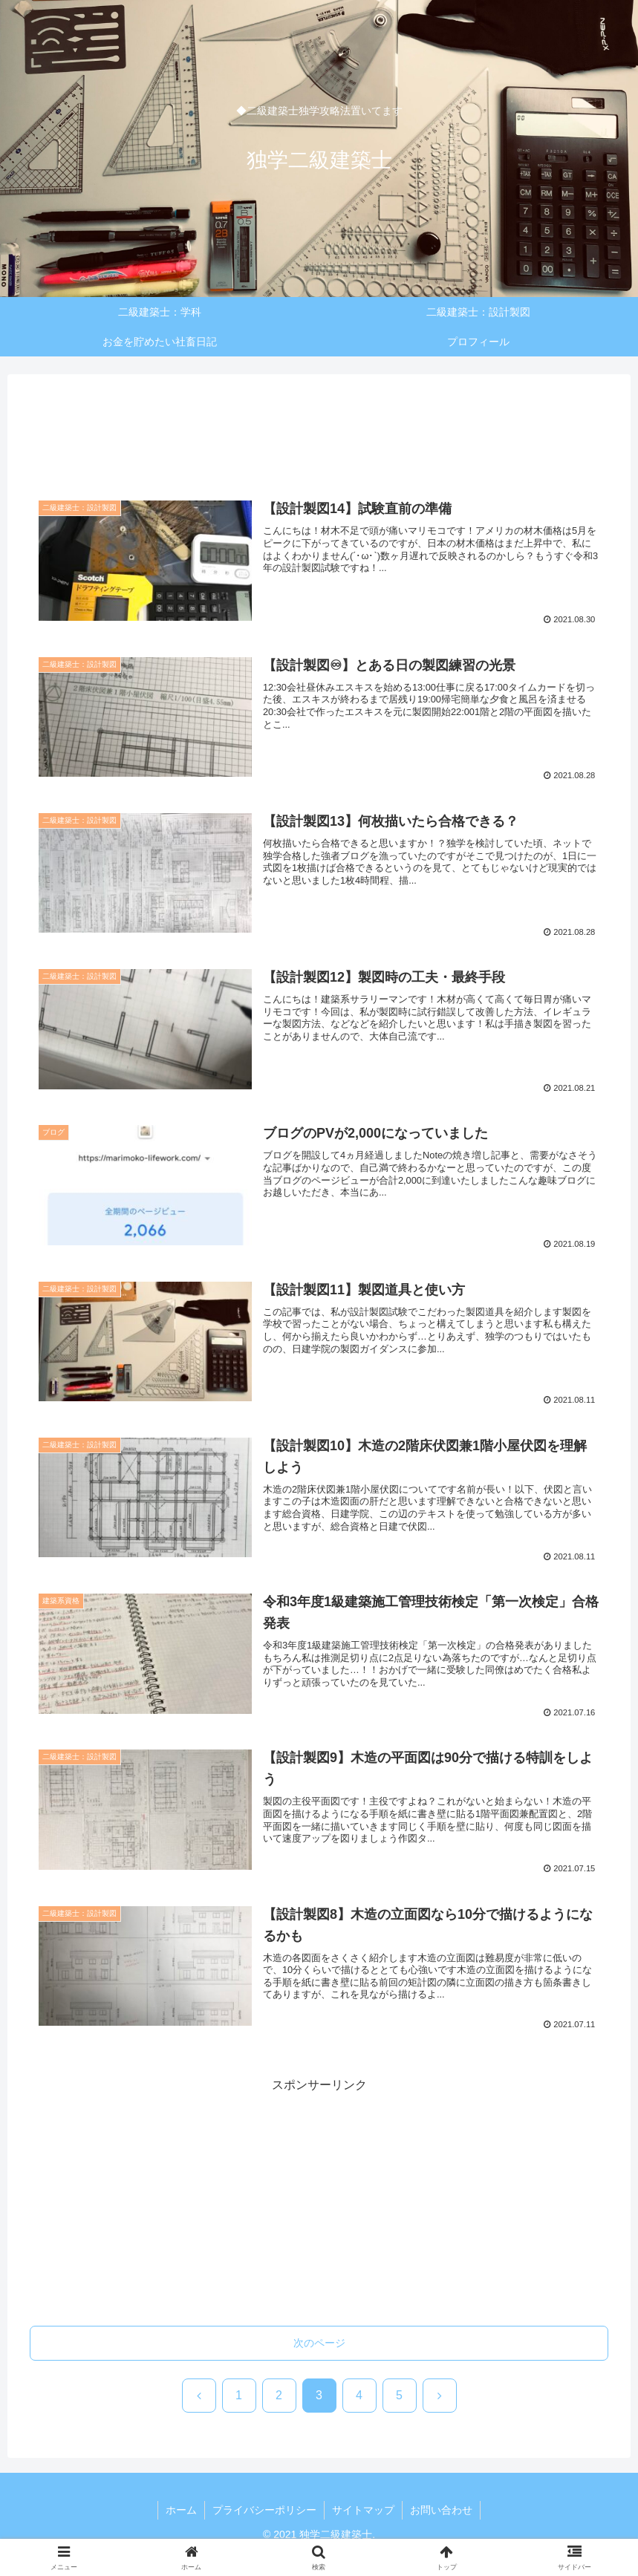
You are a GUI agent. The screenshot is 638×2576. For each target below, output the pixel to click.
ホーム (181, 2510)
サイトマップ (363, 2510)
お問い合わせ (441, 2510)
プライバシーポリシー (264, 2510)
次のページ (319, 2343)
